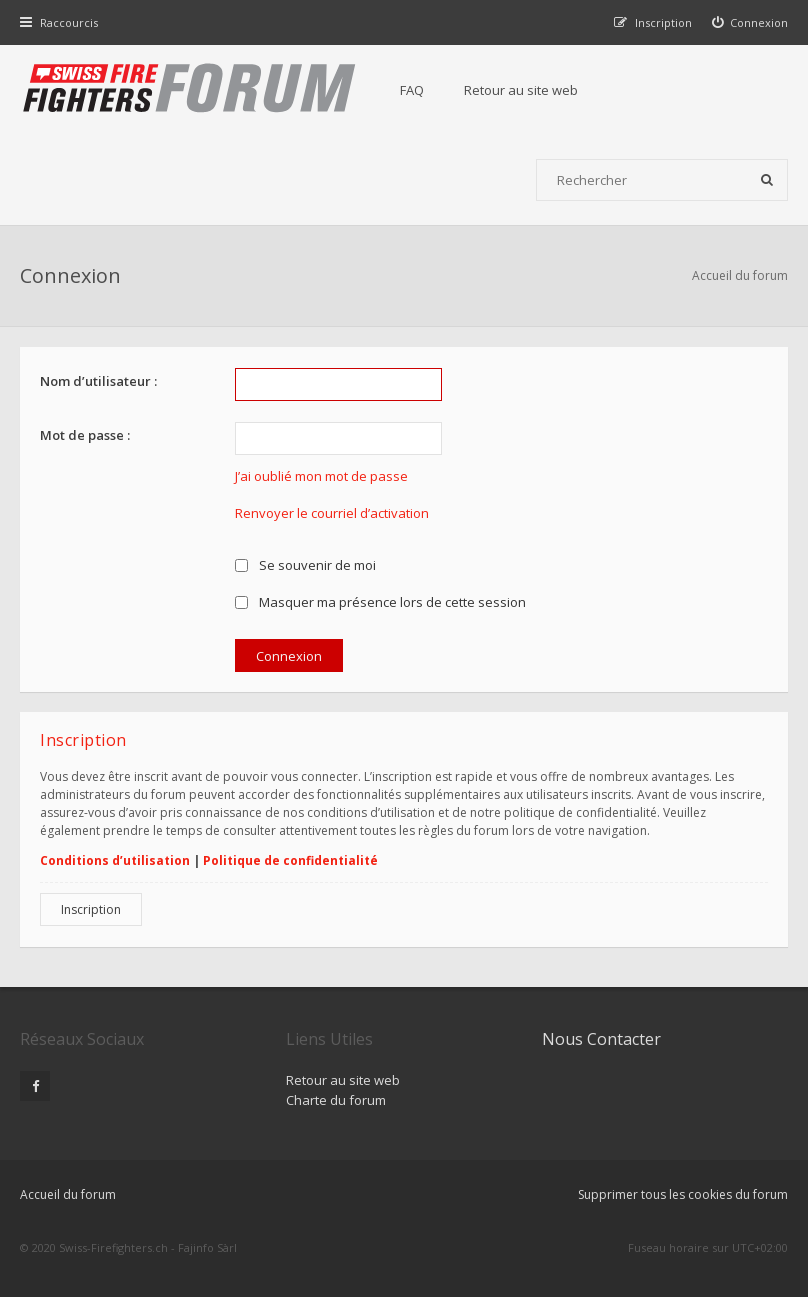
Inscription (91, 909)
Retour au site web (521, 90)
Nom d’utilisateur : (98, 381)
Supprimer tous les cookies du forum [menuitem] (683, 1194)
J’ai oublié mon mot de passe (321, 476)
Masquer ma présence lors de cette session (380, 602)
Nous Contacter (601, 1039)
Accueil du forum (740, 275)
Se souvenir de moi (305, 565)
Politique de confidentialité (290, 860)
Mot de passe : (85, 435)
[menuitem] (750, 22)
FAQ (412, 90)
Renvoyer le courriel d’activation (332, 513)
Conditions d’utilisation (115, 860)
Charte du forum (336, 1100)
